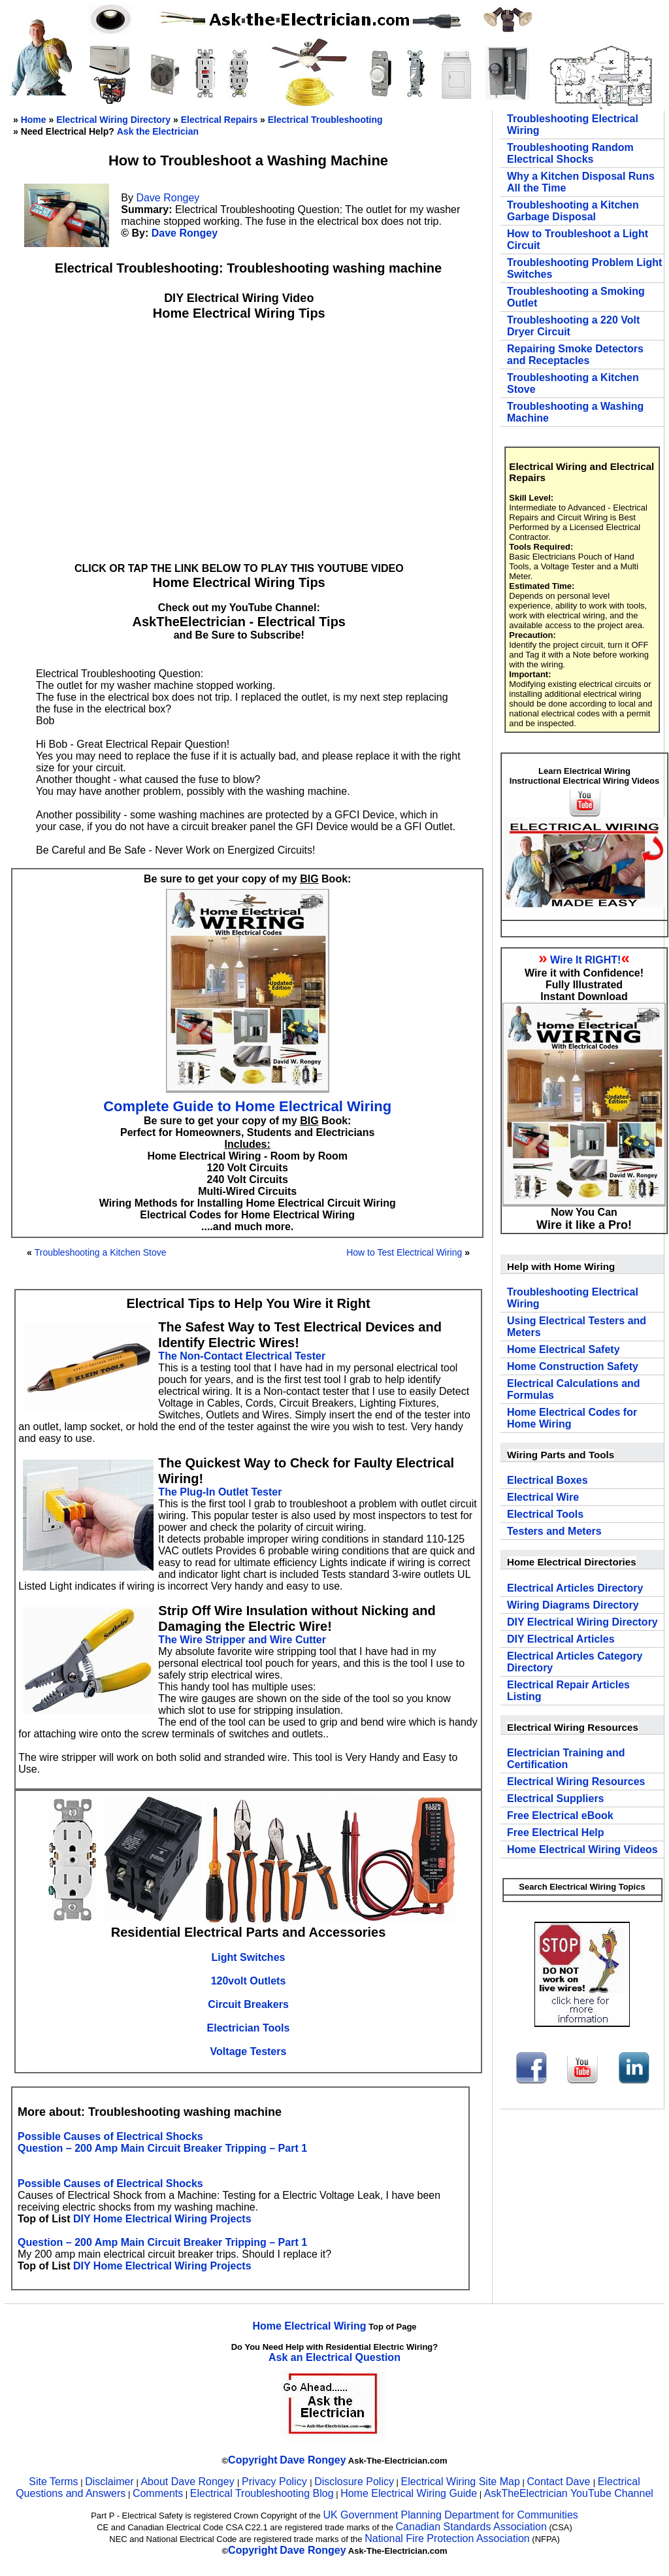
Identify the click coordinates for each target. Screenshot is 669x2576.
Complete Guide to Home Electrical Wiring (247, 1106)
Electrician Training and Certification (566, 1758)
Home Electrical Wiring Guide (408, 2493)
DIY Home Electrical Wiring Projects (162, 2218)
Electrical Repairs (219, 119)
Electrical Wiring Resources (576, 1781)
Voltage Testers (248, 2051)
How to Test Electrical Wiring (404, 1252)
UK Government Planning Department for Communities (450, 2514)
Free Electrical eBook (560, 1815)
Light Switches (249, 1957)
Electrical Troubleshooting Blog (262, 2493)
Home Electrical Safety (563, 1349)
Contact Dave (560, 2481)
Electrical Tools (545, 1514)
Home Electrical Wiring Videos (582, 1849)
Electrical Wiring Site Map (460, 2481)
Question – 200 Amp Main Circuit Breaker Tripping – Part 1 (162, 2148)
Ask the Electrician (158, 131)
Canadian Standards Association (471, 2526)
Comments (158, 2493)
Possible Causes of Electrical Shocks (110, 2136)
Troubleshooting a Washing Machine (575, 412)
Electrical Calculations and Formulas (573, 1389)
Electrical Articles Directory (575, 1588)
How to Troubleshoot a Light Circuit (577, 239)
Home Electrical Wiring (309, 2326)
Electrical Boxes (547, 1480)
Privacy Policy (276, 2481)
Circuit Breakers (248, 2004)
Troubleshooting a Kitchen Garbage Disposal (573, 210)
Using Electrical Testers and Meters (576, 1326)
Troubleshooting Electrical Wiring (572, 124)
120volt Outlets (248, 1980)
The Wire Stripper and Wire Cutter (242, 1639)
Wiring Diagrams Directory (573, 1605)
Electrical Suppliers (555, 1798)
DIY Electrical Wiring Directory (582, 1622)
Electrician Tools (248, 2027)
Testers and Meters (554, 1531)
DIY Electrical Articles (561, 1639)
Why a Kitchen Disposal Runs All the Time (581, 182)
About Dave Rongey (188, 2481)
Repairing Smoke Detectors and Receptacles (575, 354)
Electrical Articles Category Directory (575, 1661)
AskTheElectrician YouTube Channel (568, 2493)
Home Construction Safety (572, 1366)
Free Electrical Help (555, 1832)
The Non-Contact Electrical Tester (241, 1356)
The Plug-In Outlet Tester (220, 1491)
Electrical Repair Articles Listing (568, 1690)
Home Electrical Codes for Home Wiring (572, 1418)
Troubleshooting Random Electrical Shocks (570, 153)
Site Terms (53, 2481)
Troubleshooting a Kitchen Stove (101, 1252)
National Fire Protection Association (447, 2538)
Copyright (253, 2460)
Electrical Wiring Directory (113, 119)
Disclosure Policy (354, 2481)
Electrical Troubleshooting (325, 119)
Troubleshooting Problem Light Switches (584, 268)
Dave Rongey (167, 197)
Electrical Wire (543, 1497)
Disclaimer (109, 2481)
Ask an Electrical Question (334, 2357)
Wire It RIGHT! (585, 959)
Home (33, 119)
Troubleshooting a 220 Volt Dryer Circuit (573, 325)
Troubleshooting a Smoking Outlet (576, 297)
